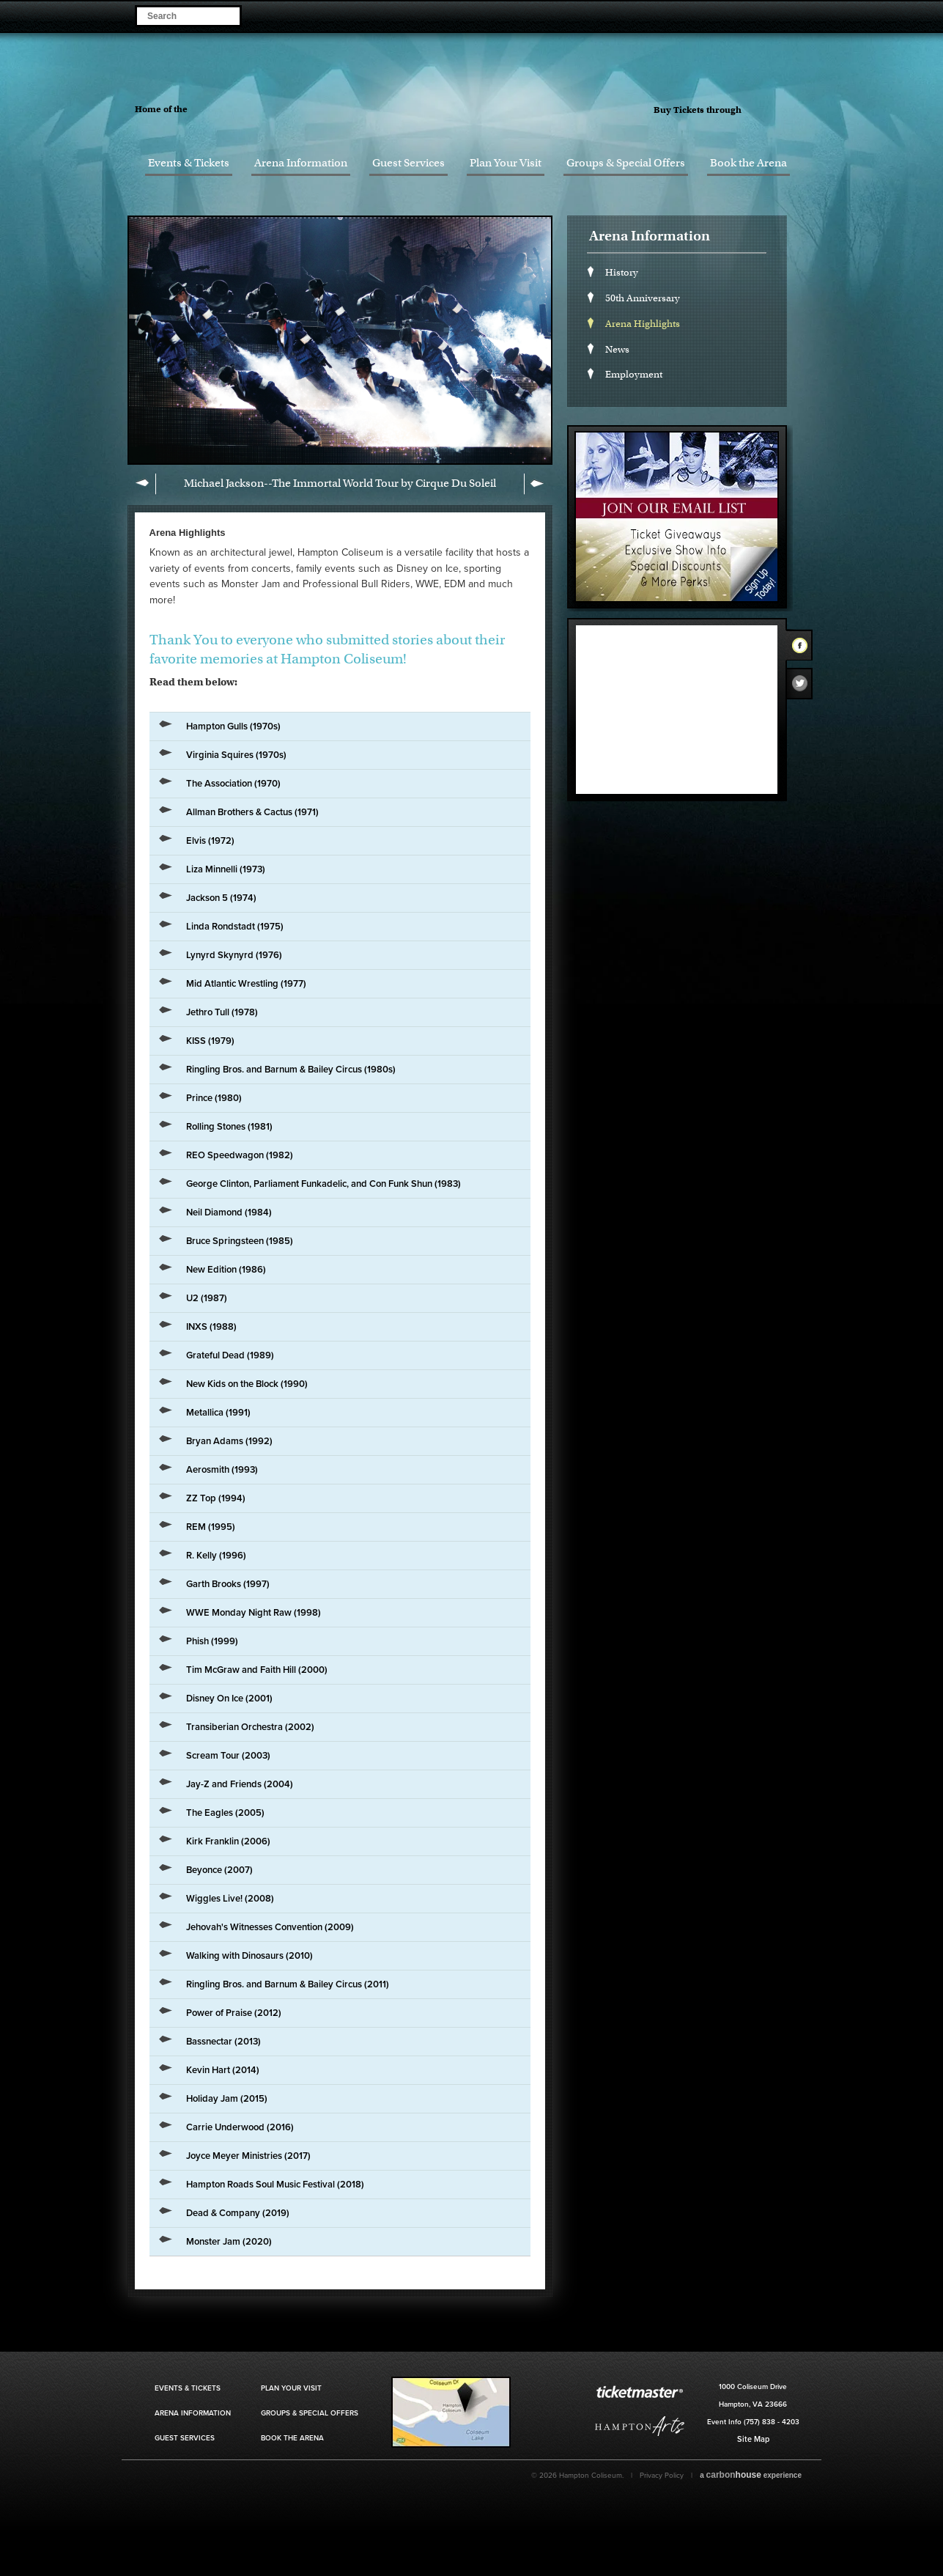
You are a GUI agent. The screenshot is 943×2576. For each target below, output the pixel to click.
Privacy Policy (662, 2475)
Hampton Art (639, 2426)
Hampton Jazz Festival (254, 107)
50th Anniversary (642, 298)
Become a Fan (733, 15)
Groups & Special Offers (625, 163)
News (617, 349)
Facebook (803, 648)
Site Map (753, 2439)
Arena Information (300, 163)
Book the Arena (748, 163)
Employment (633, 374)
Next (534, 484)
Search (228, 15)
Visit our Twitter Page (774, 15)
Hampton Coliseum (480, 98)
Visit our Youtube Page (815, 15)
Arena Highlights (642, 323)
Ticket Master (787, 110)
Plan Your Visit (505, 163)
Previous (145, 484)
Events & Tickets (188, 163)
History (621, 272)
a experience (751, 2475)
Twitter (803, 687)
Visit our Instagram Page (794, 15)
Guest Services (408, 163)
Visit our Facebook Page (753, 15)
